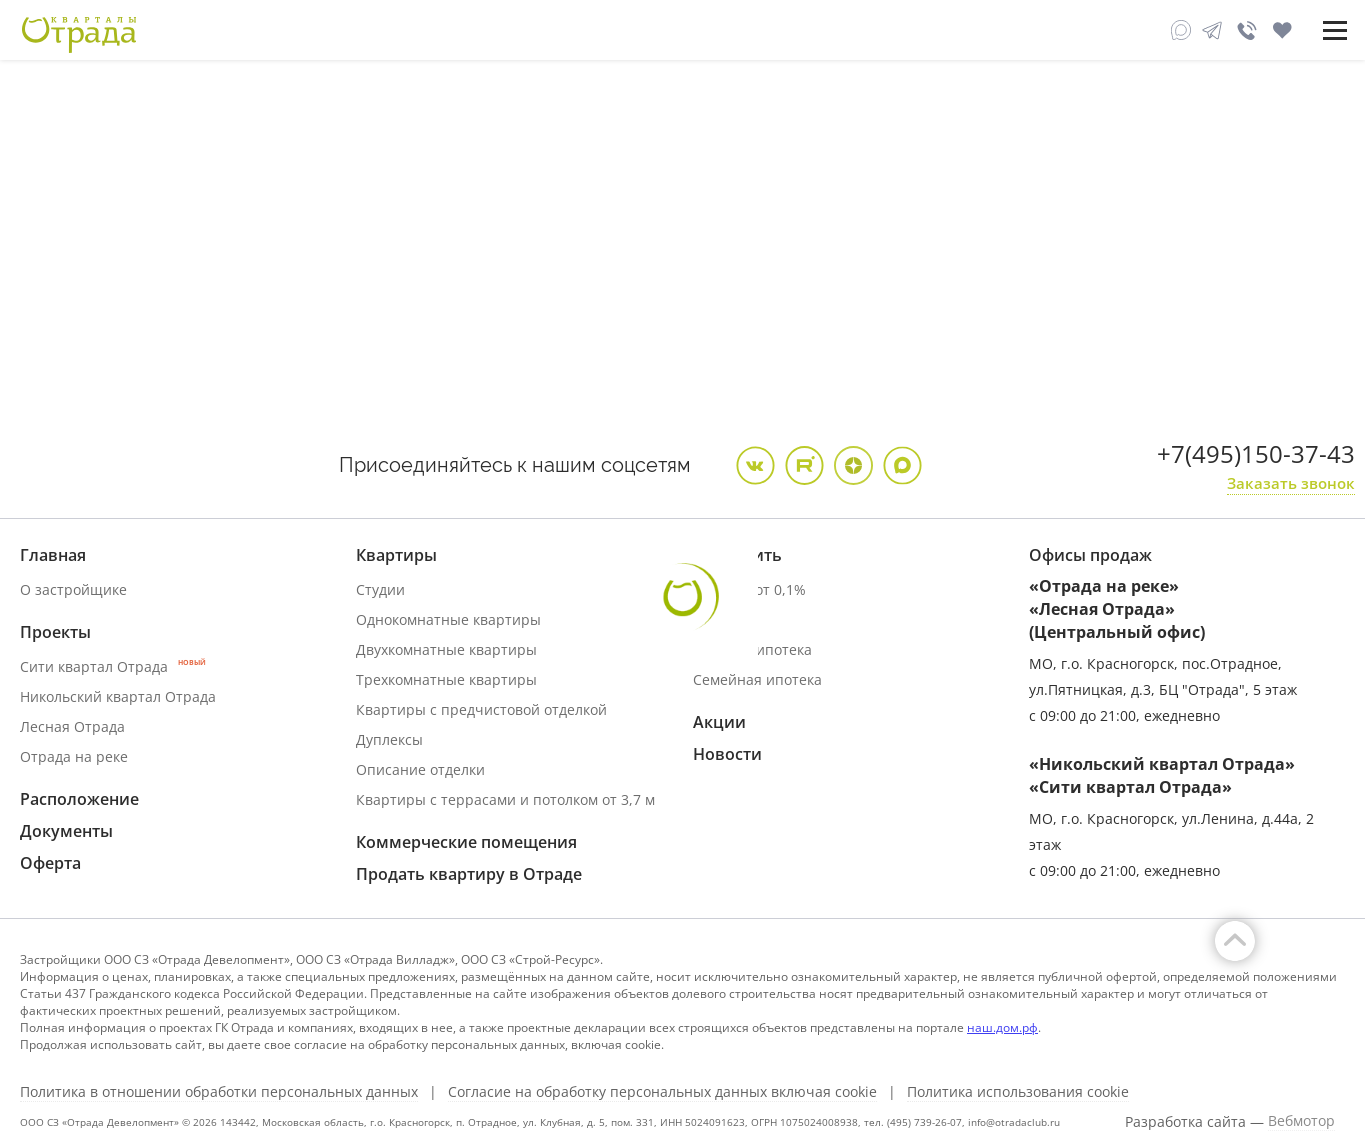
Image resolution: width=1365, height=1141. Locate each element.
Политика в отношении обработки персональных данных (219, 1092)
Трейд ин (725, 619)
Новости (727, 754)
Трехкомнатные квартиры (446, 679)
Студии (380, 589)
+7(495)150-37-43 (1256, 453)
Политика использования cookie (1018, 1092)
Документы (66, 831)
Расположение (79, 799)
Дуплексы (389, 739)
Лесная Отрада (72, 726)
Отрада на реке (74, 756)
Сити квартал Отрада (113, 666)
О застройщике (73, 589)
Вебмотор (1301, 1121)
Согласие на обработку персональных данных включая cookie (662, 1092)
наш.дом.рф (1002, 1027)
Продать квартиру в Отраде (469, 874)
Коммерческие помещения (466, 842)
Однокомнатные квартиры (448, 619)
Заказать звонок (1291, 483)
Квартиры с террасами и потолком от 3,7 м (505, 799)
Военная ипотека (752, 649)
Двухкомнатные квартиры (446, 649)
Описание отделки (420, 769)
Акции (719, 722)
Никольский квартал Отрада (118, 696)
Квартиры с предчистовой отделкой (481, 709)
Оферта (50, 863)
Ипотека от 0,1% (749, 589)
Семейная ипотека (757, 679)
